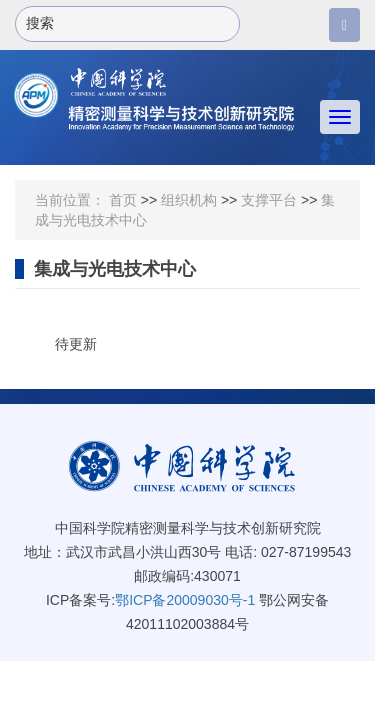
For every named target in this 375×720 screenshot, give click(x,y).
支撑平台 (269, 200)
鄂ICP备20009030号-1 (185, 600)
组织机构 (189, 200)
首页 (123, 200)
